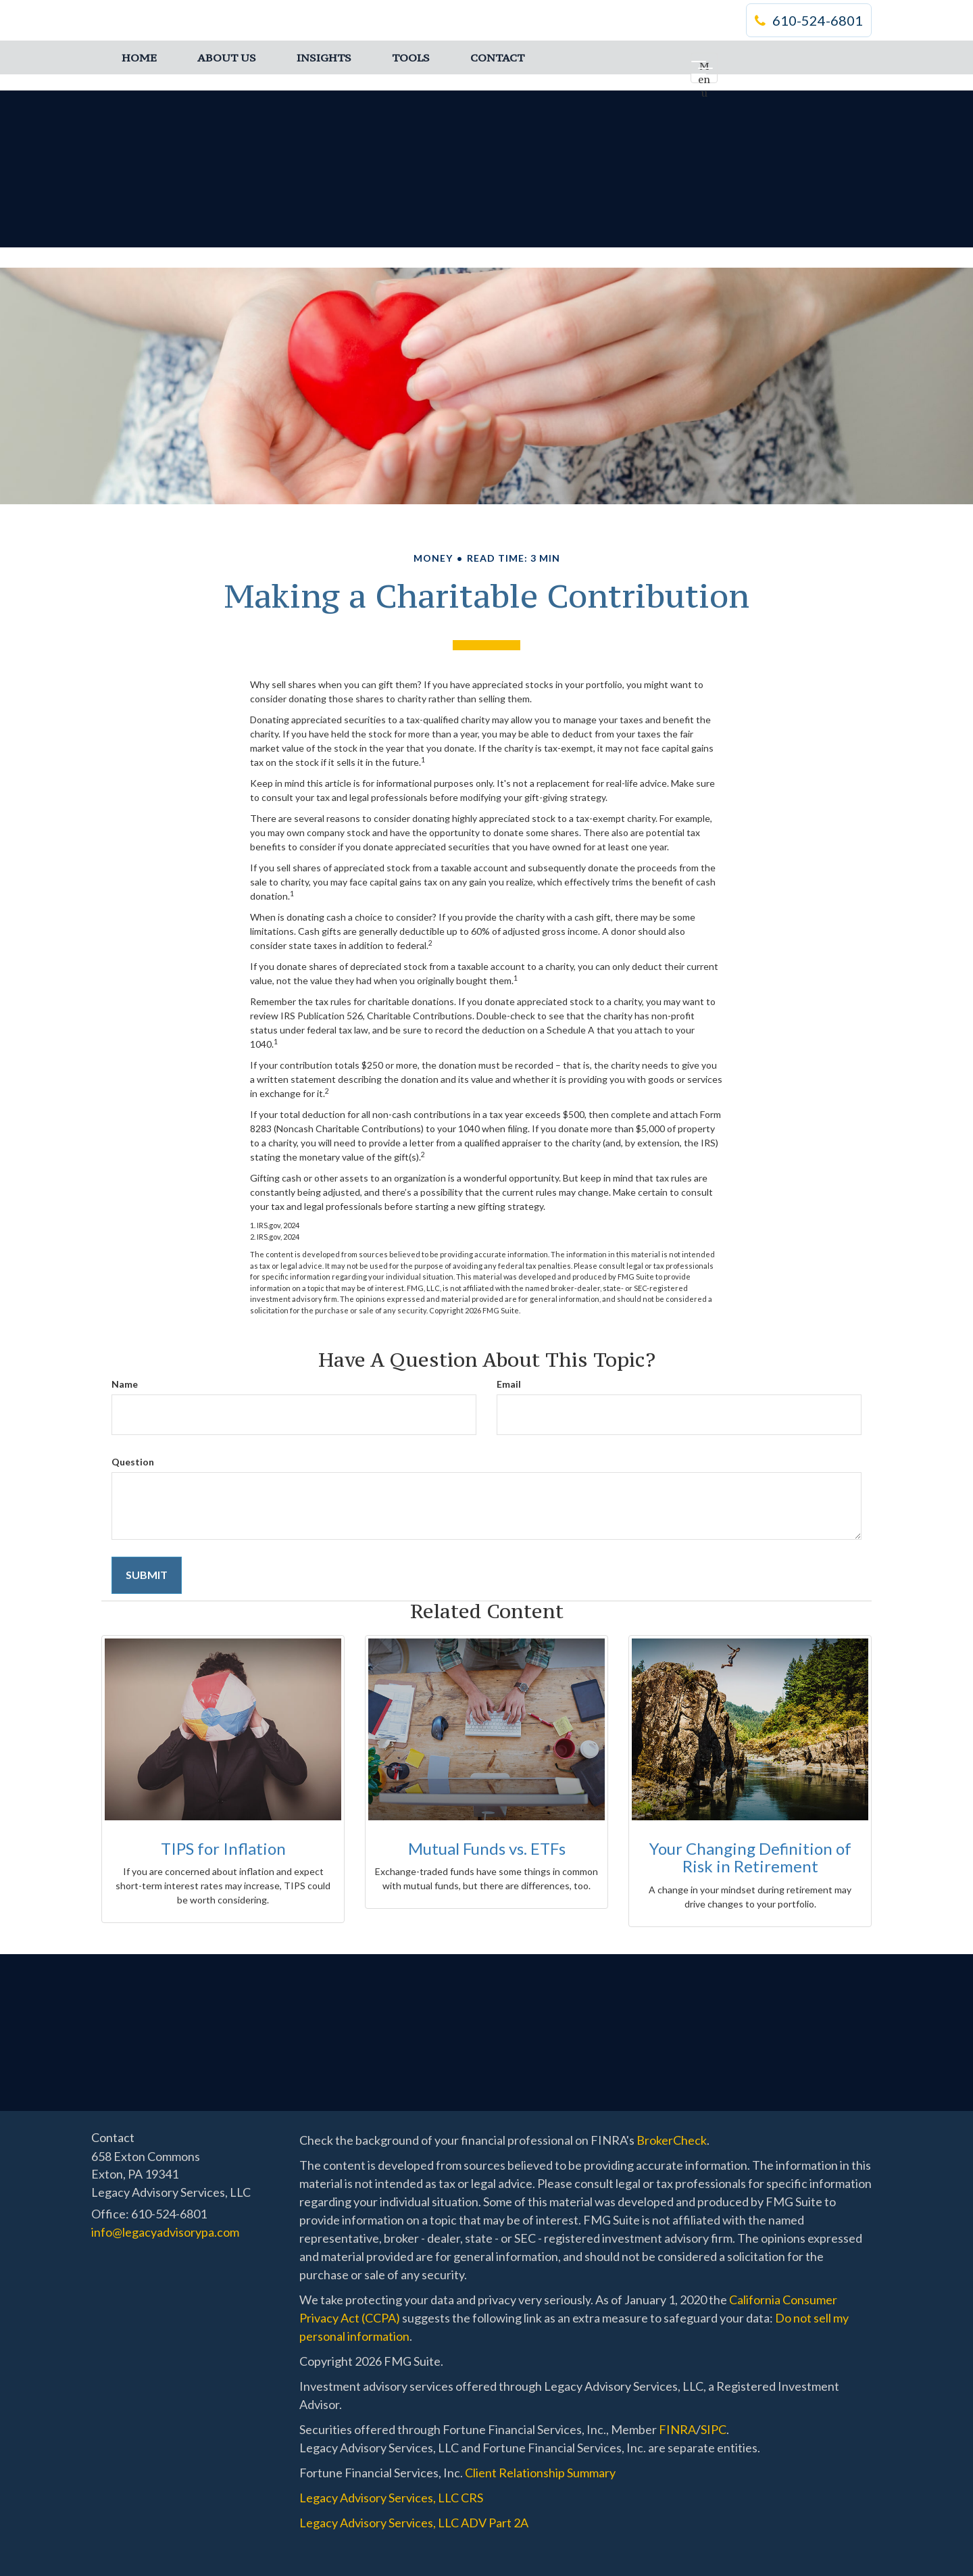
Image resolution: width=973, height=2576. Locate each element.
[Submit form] (146, 1575)
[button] (226, 57)
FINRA (677, 2429)
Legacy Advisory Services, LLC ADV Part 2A (413, 2522)
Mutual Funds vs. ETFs (487, 1848)
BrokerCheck (672, 2140)
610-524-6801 (809, 20)
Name (124, 1384)
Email (509, 1384)
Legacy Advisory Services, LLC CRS (391, 2497)
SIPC (713, 2429)
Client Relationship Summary (540, 2472)
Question (132, 1461)
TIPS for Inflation (223, 1848)
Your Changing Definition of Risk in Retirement (750, 1857)
